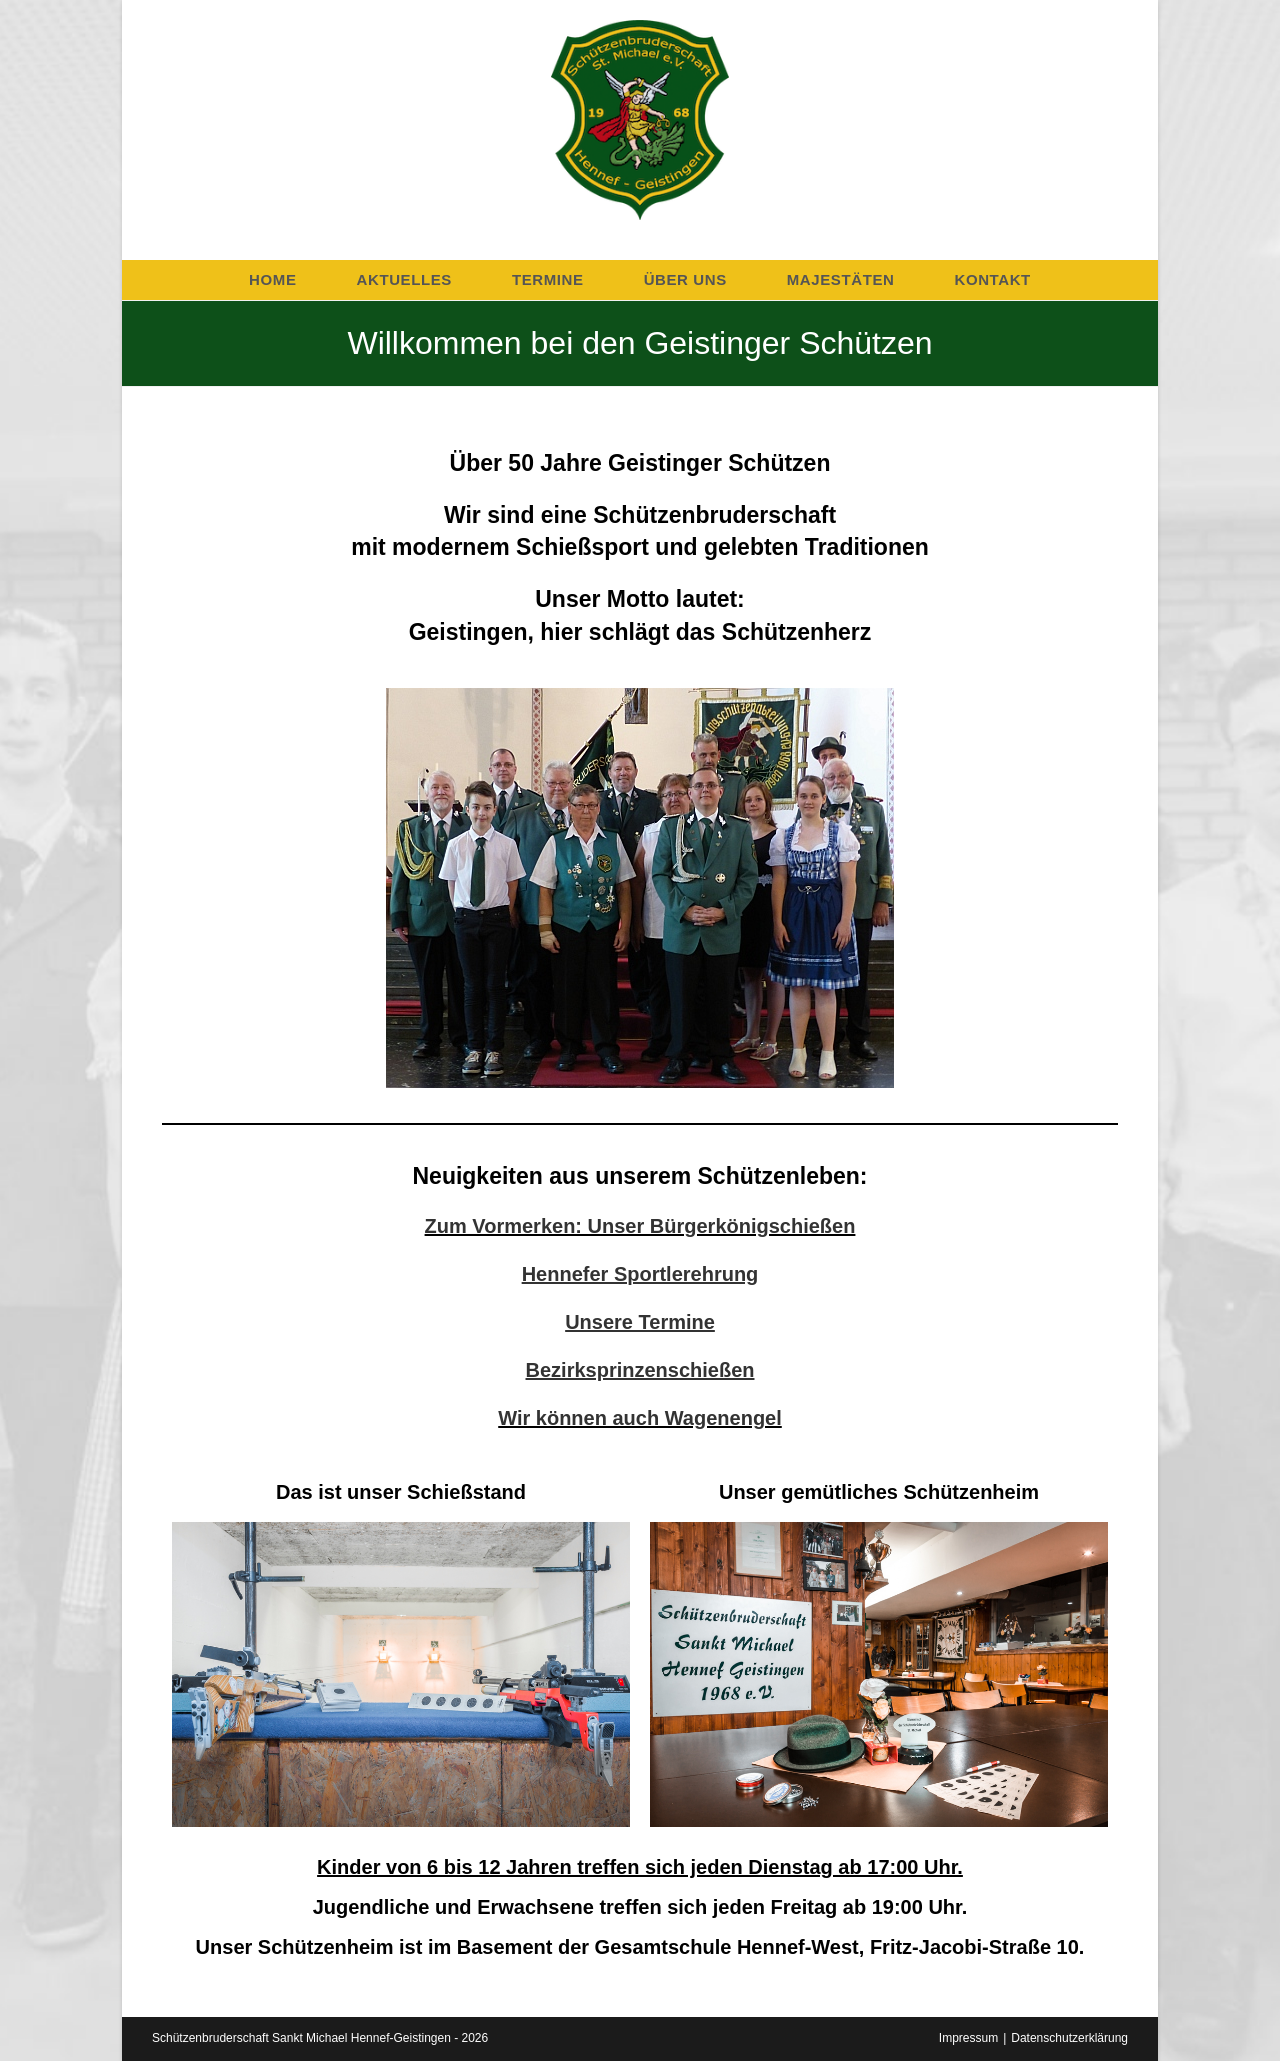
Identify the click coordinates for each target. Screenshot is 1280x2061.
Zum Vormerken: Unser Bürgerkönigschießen (640, 1226)
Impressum (968, 2038)
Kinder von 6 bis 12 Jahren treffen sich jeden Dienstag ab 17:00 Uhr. (640, 1867)
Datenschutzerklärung (1069, 2038)
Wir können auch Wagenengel (640, 1418)
